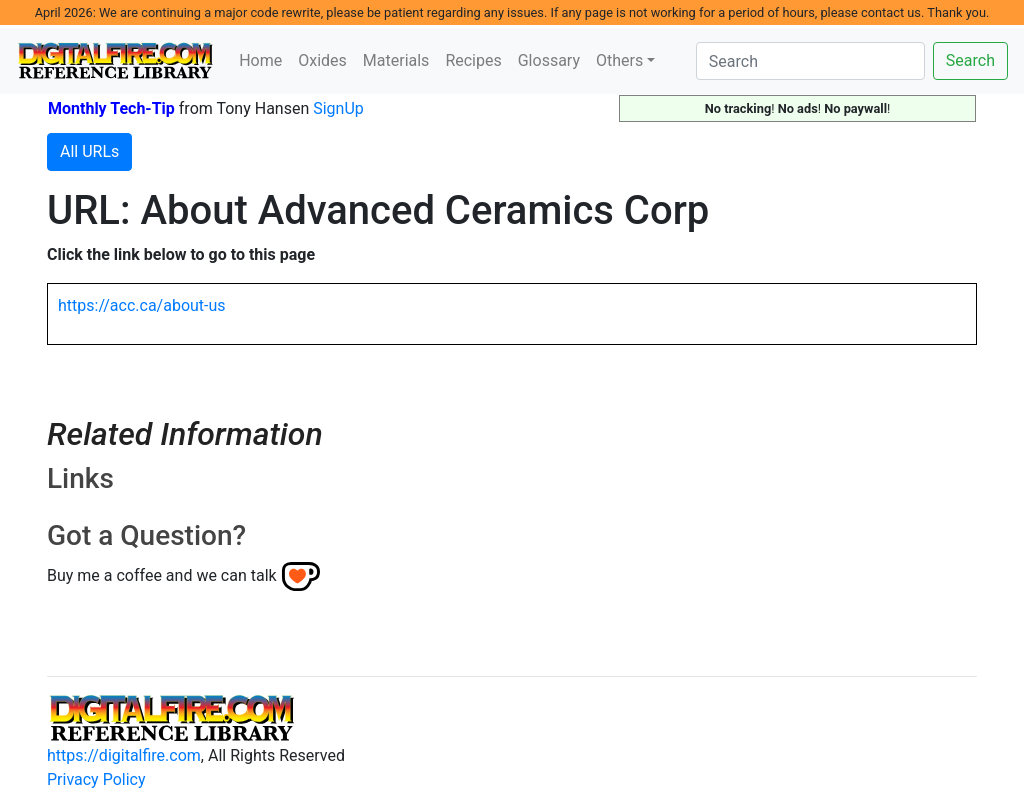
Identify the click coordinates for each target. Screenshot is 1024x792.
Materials (396, 60)
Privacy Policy (96, 779)
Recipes (473, 60)
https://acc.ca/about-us (142, 305)
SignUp (338, 108)
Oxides (322, 60)
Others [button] (619, 60)
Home (260, 60)
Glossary (549, 60)
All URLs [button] (89, 151)
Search (970, 60)
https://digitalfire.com (124, 755)
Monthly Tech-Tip (111, 108)
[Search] (810, 61)
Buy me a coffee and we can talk (162, 575)
